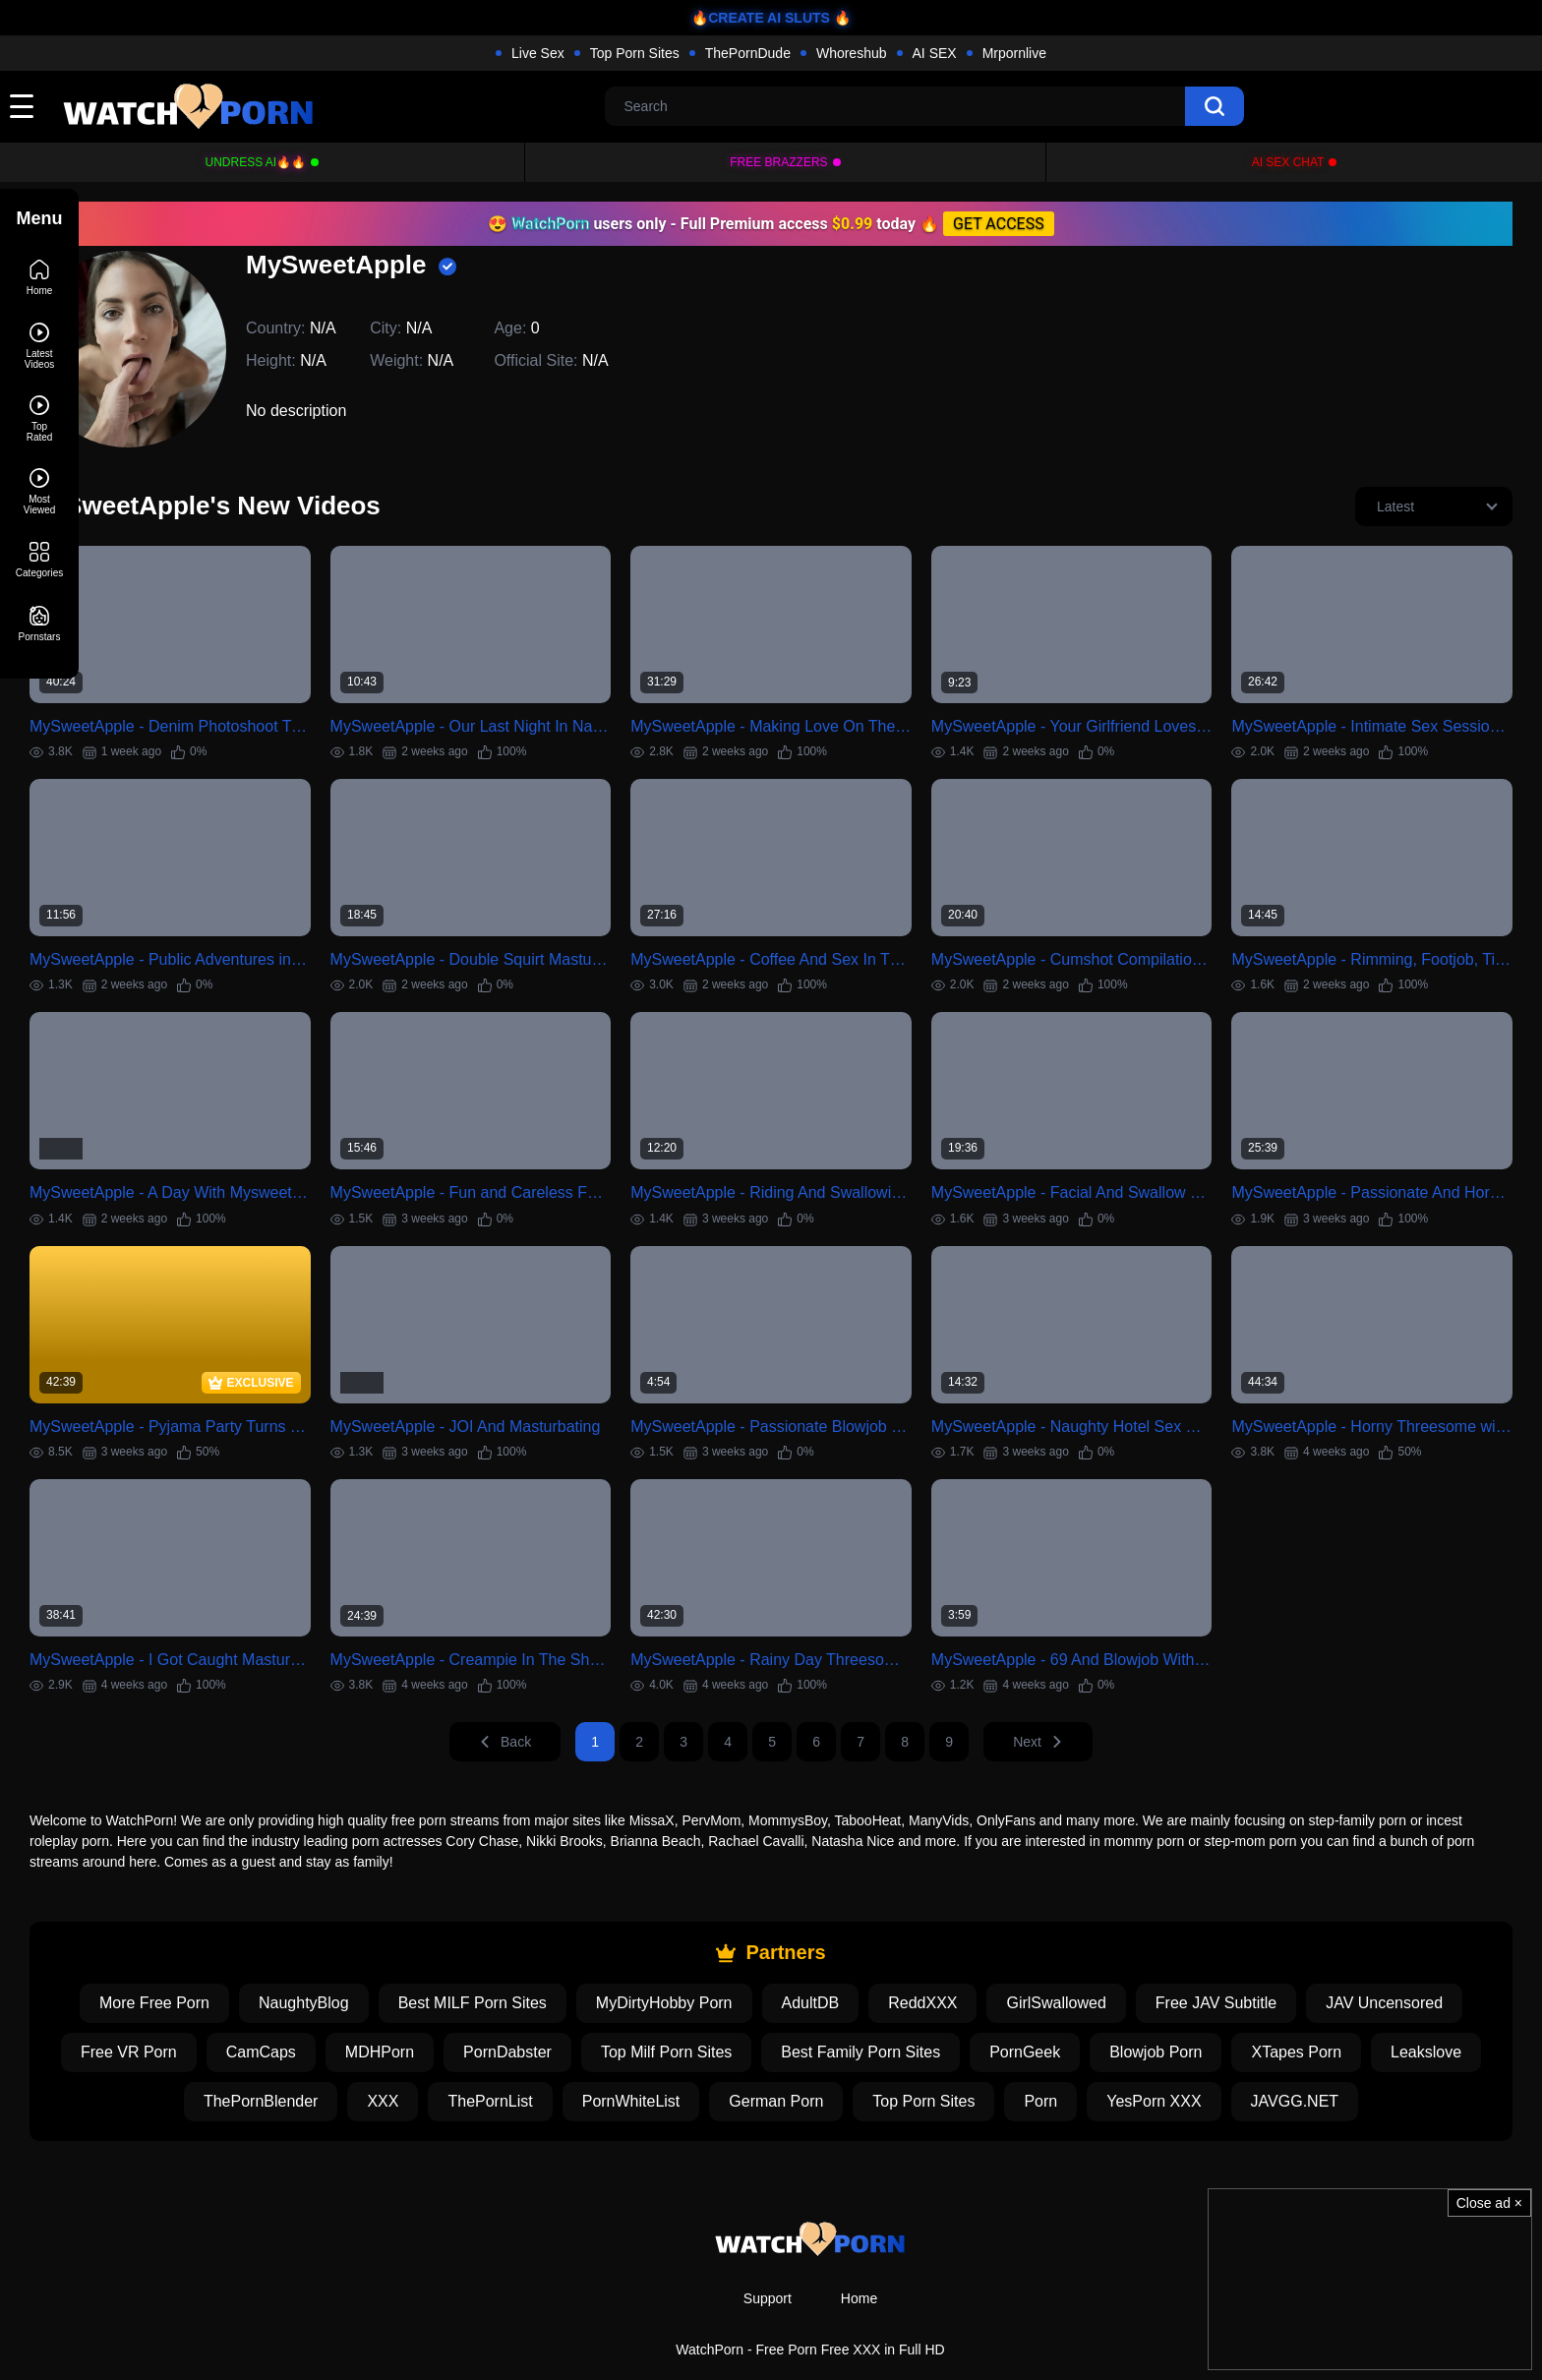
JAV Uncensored (1423, 1958)
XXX (482, 2057)
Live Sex (537, 53)
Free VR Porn (228, 2007)
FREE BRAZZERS (778, 162)
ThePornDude (748, 53)
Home (859, 2254)
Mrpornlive (1014, 53)
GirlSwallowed (1095, 1958)
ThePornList (589, 2057)
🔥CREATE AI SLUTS (760, 18)
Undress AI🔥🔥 (256, 162)
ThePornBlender (360, 2057)
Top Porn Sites (635, 53)
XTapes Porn (1395, 2007)
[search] (1214, 106)
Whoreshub (851, 53)
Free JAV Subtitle (1255, 1958)
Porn (1139, 2057)
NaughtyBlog (343, 1958)
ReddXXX (961, 1958)
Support (767, 2254)
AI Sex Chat (1288, 162)
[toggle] (21, 106)
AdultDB (850, 1958)
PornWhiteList (731, 2057)
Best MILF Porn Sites (512, 1958)
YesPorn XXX (1253, 2057)
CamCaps (360, 2007)
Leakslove (218, 2057)
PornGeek (1124, 2007)
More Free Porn (194, 1958)
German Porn (875, 2057)
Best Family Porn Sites (959, 2007)
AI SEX (935, 53)
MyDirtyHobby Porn (703, 1958)
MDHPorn (479, 2007)
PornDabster (607, 2007)
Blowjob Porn (1255, 2007)
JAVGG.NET (1394, 2057)
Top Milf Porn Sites (765, 2007)
